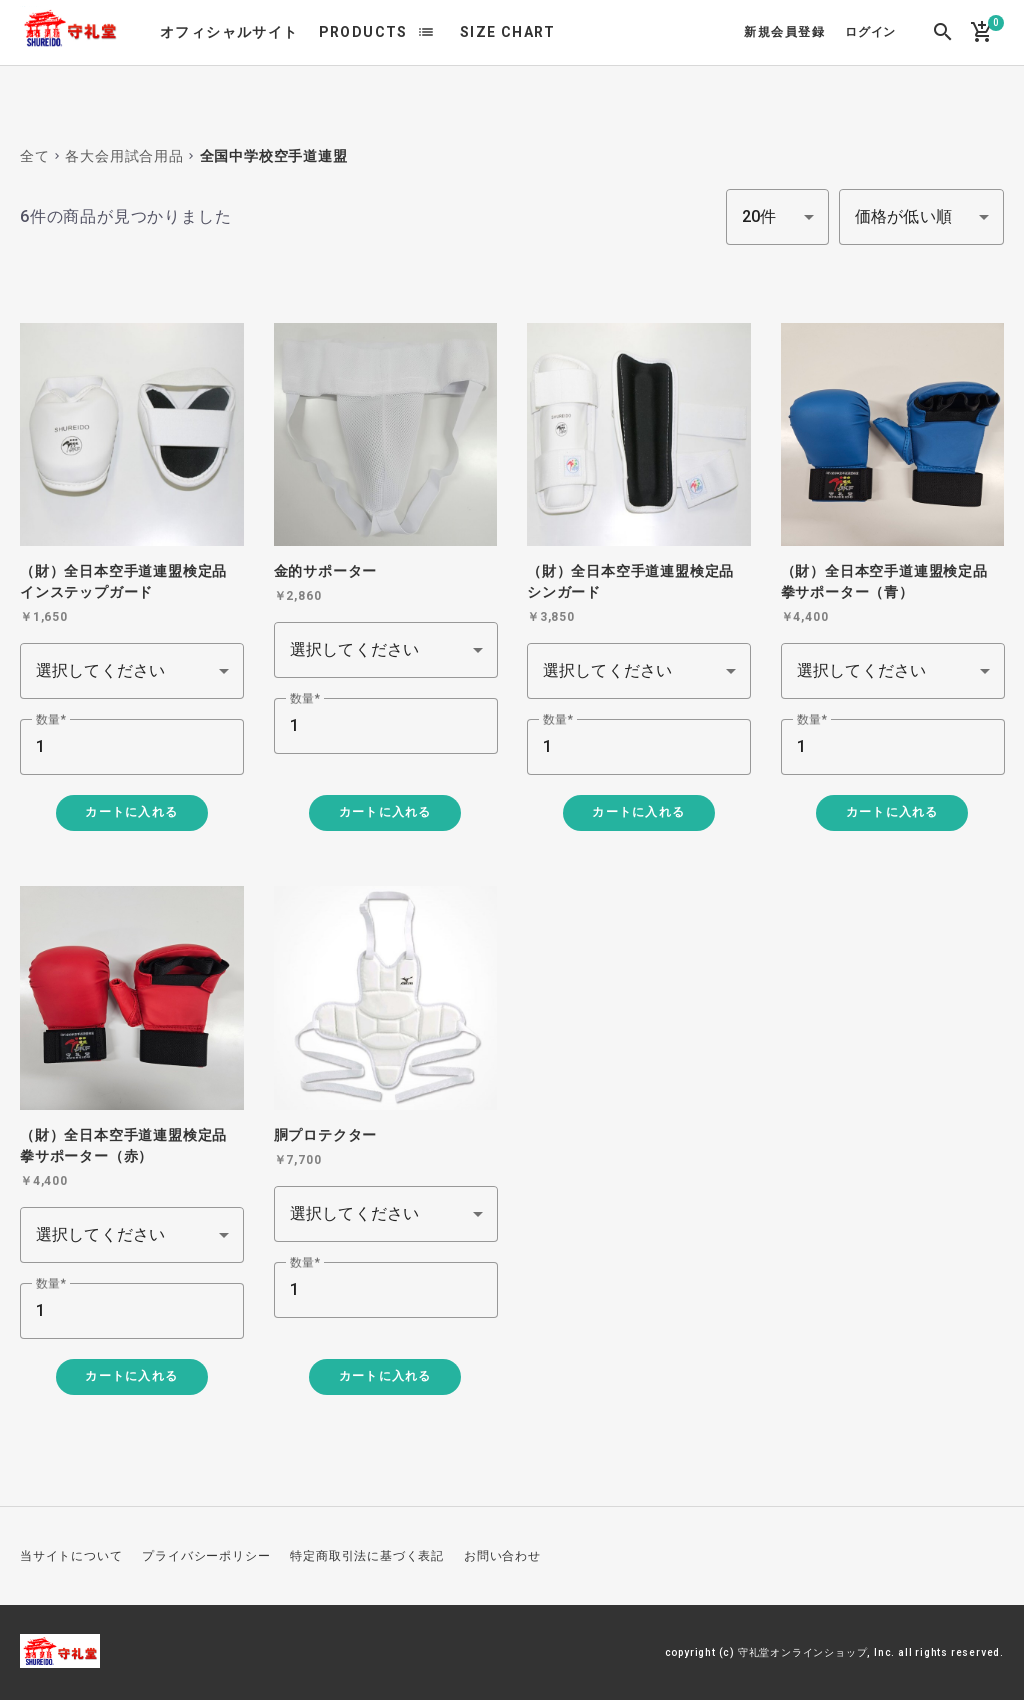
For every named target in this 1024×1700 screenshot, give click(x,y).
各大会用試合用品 (124, 156)
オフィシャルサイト (229, 32)
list (426, 32)
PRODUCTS (363, 32)
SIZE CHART (508, 32)
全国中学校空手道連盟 (274, 156)
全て (35, 156)
